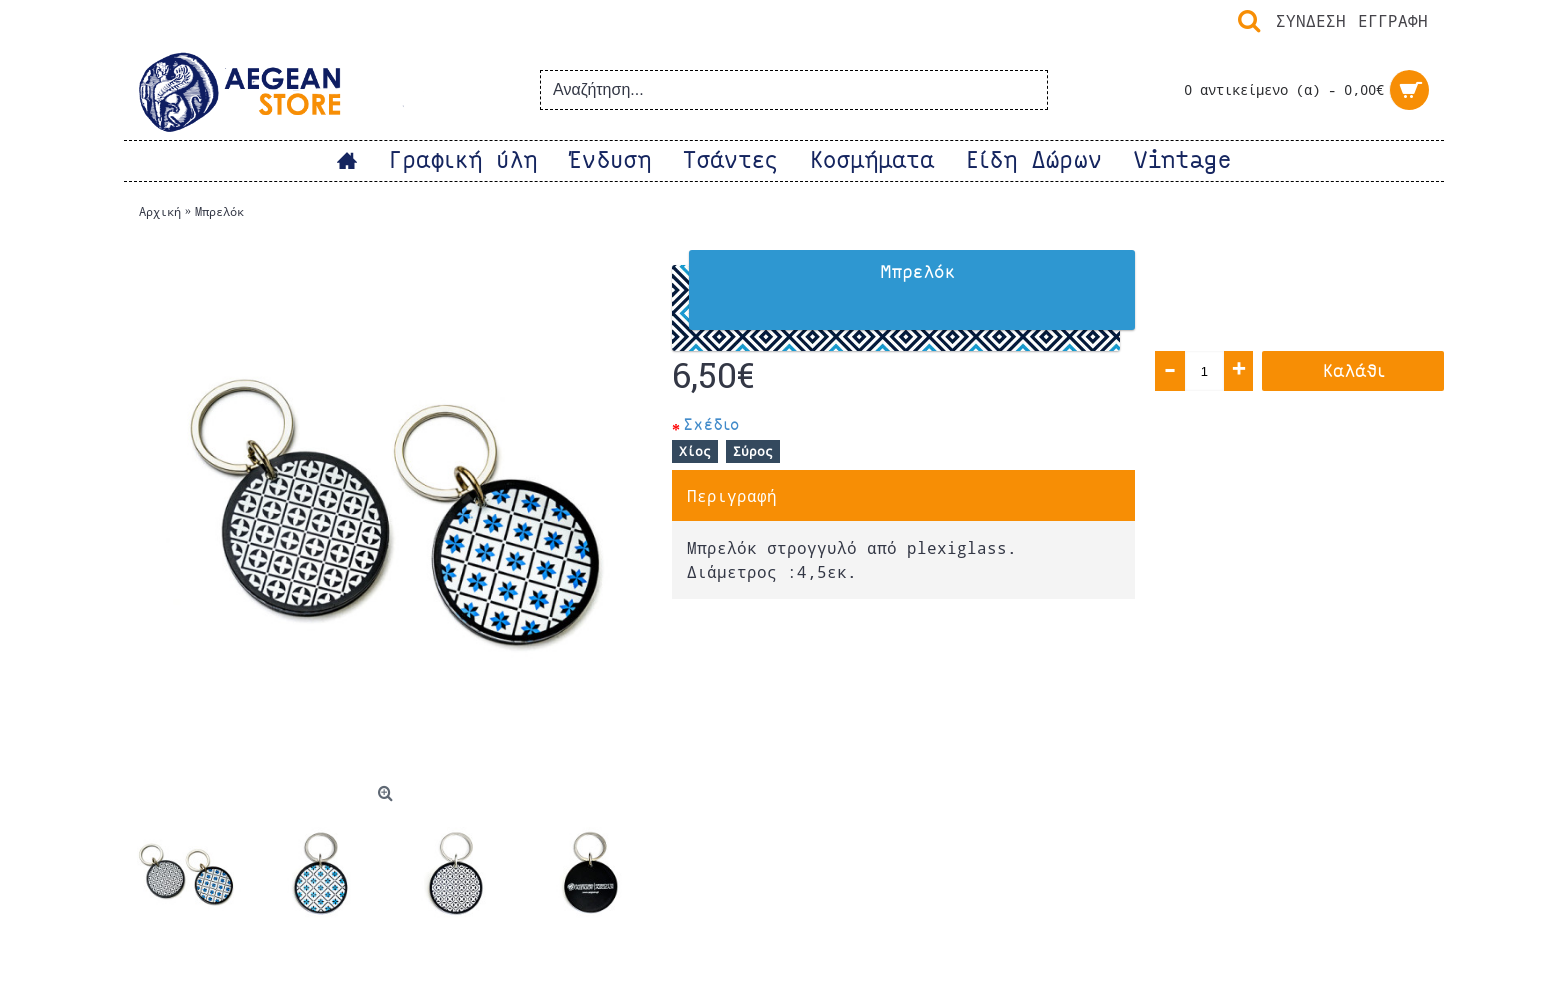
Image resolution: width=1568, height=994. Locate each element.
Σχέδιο (711, 424)
